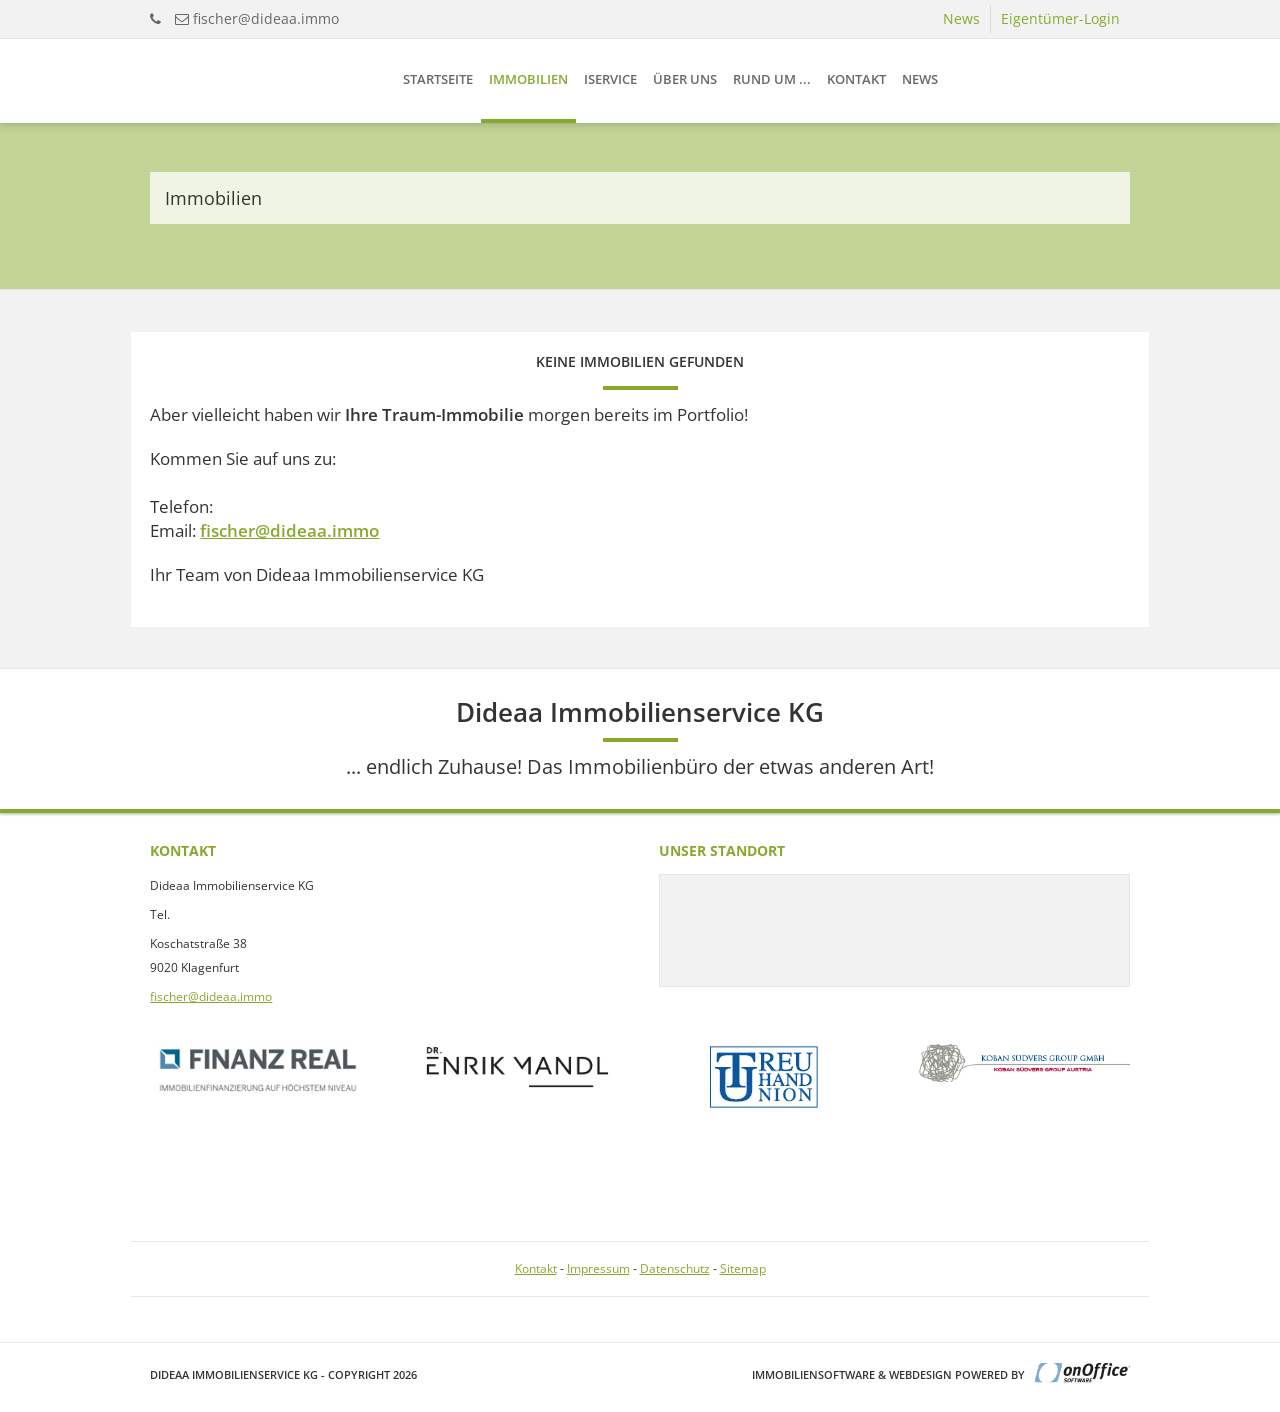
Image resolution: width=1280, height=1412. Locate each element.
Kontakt (856, 79)
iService (610, 79)
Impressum (598, 1268)
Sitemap (743, 1268)
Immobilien (528, 79)
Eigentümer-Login (1060, 18)
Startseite (438, 79)
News (961, 18)
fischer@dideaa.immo (266, 18)
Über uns (685, 79)
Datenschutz (675, 1268)
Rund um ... (772, 79)
